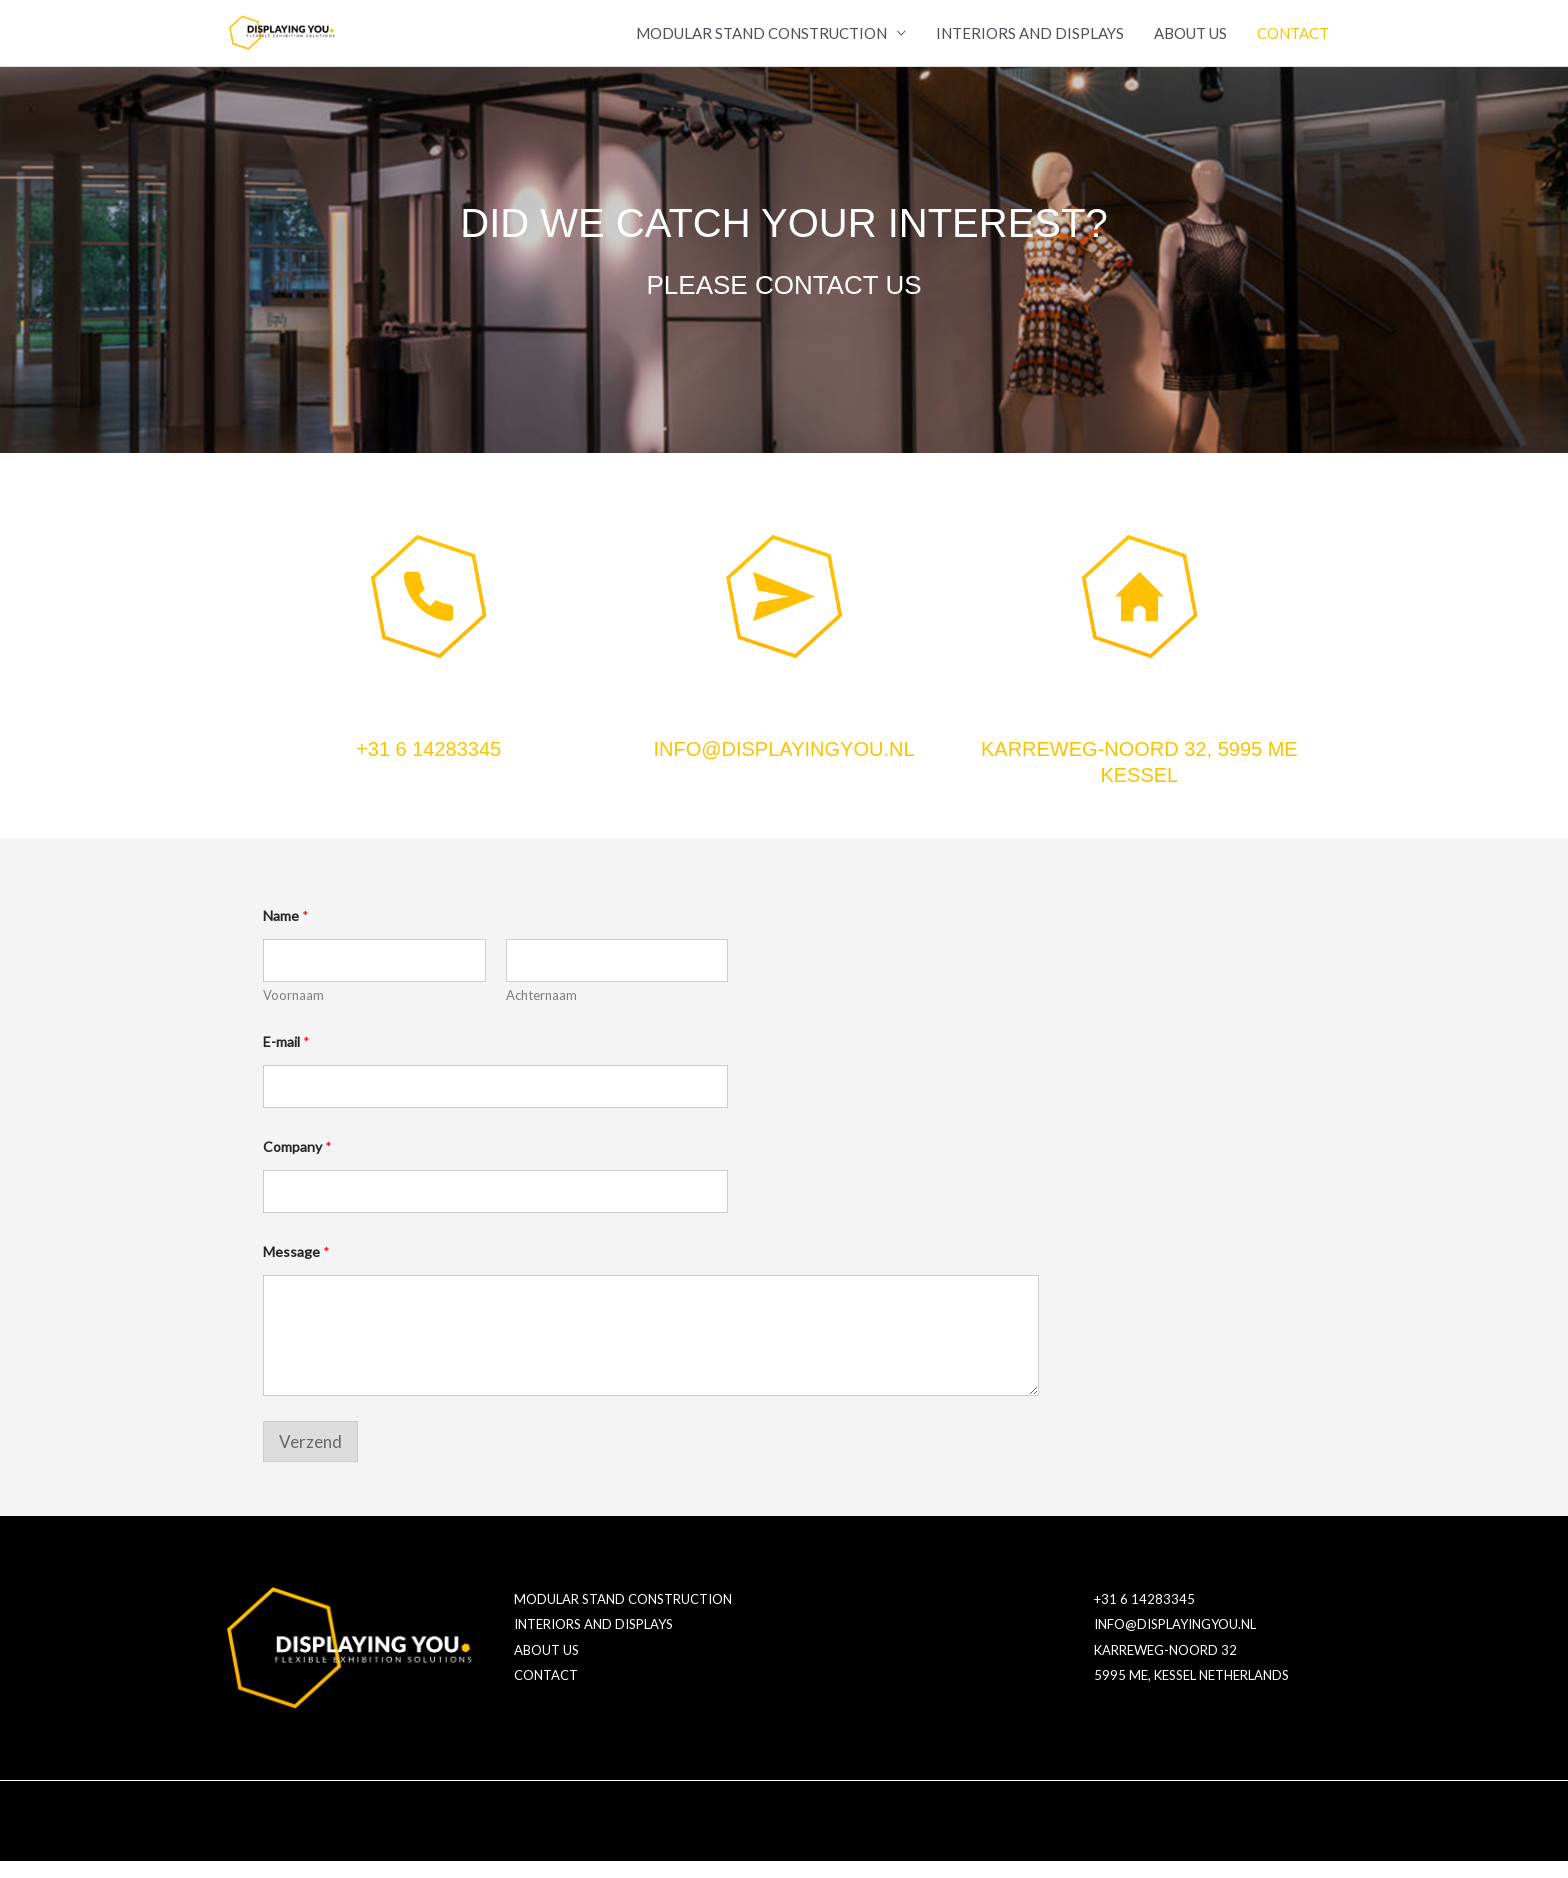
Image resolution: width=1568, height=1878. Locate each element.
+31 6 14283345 (428, 766)
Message (296, 1268)
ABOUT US (1190, 42)
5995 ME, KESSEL (1145, 1693)
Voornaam (293, 1012)
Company (297, 1163)
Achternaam (541, 1012)
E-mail (286, 1058)
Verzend (310, 1457)
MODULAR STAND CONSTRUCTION (761, 42)
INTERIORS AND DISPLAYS (1030, 42)
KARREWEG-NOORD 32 (1165, 1667)
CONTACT (1293, 42)
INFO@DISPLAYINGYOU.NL (783, 766)
